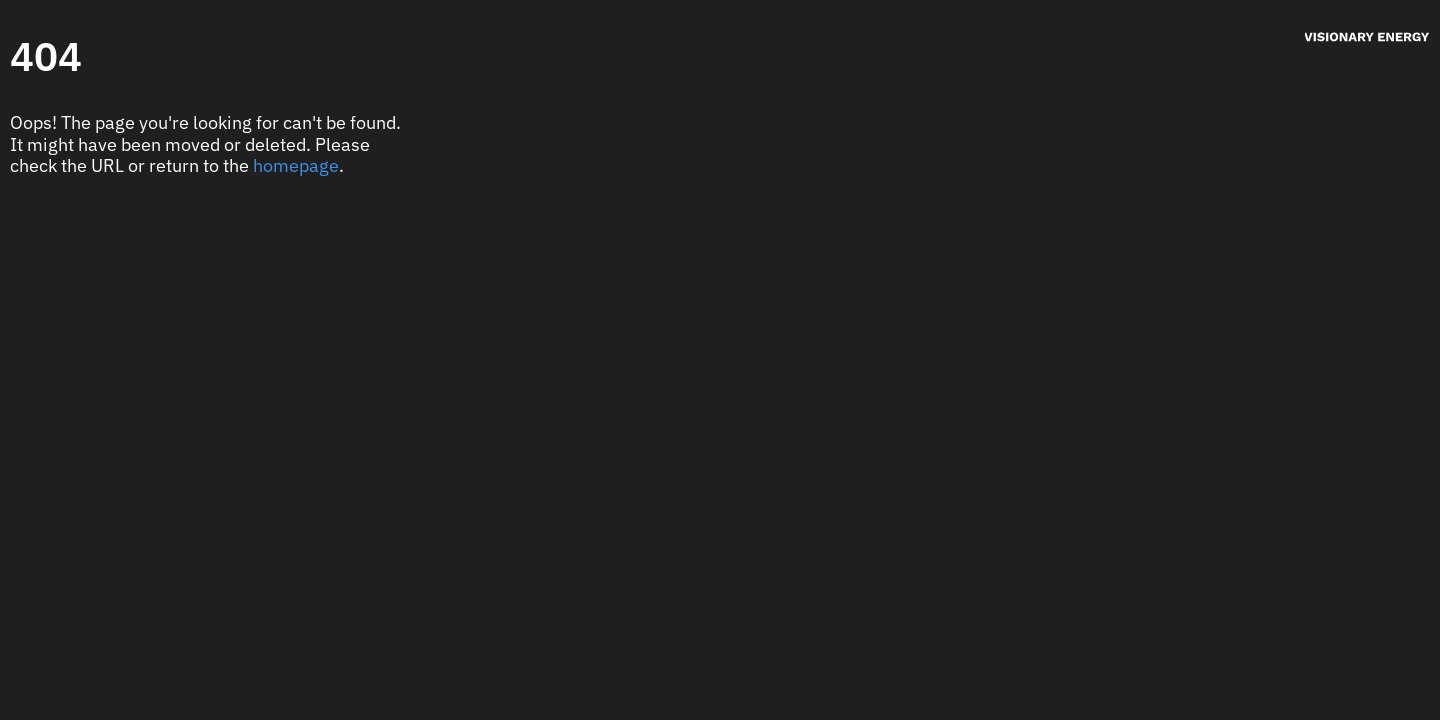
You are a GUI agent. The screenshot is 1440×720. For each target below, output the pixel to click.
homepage (296, 165)
